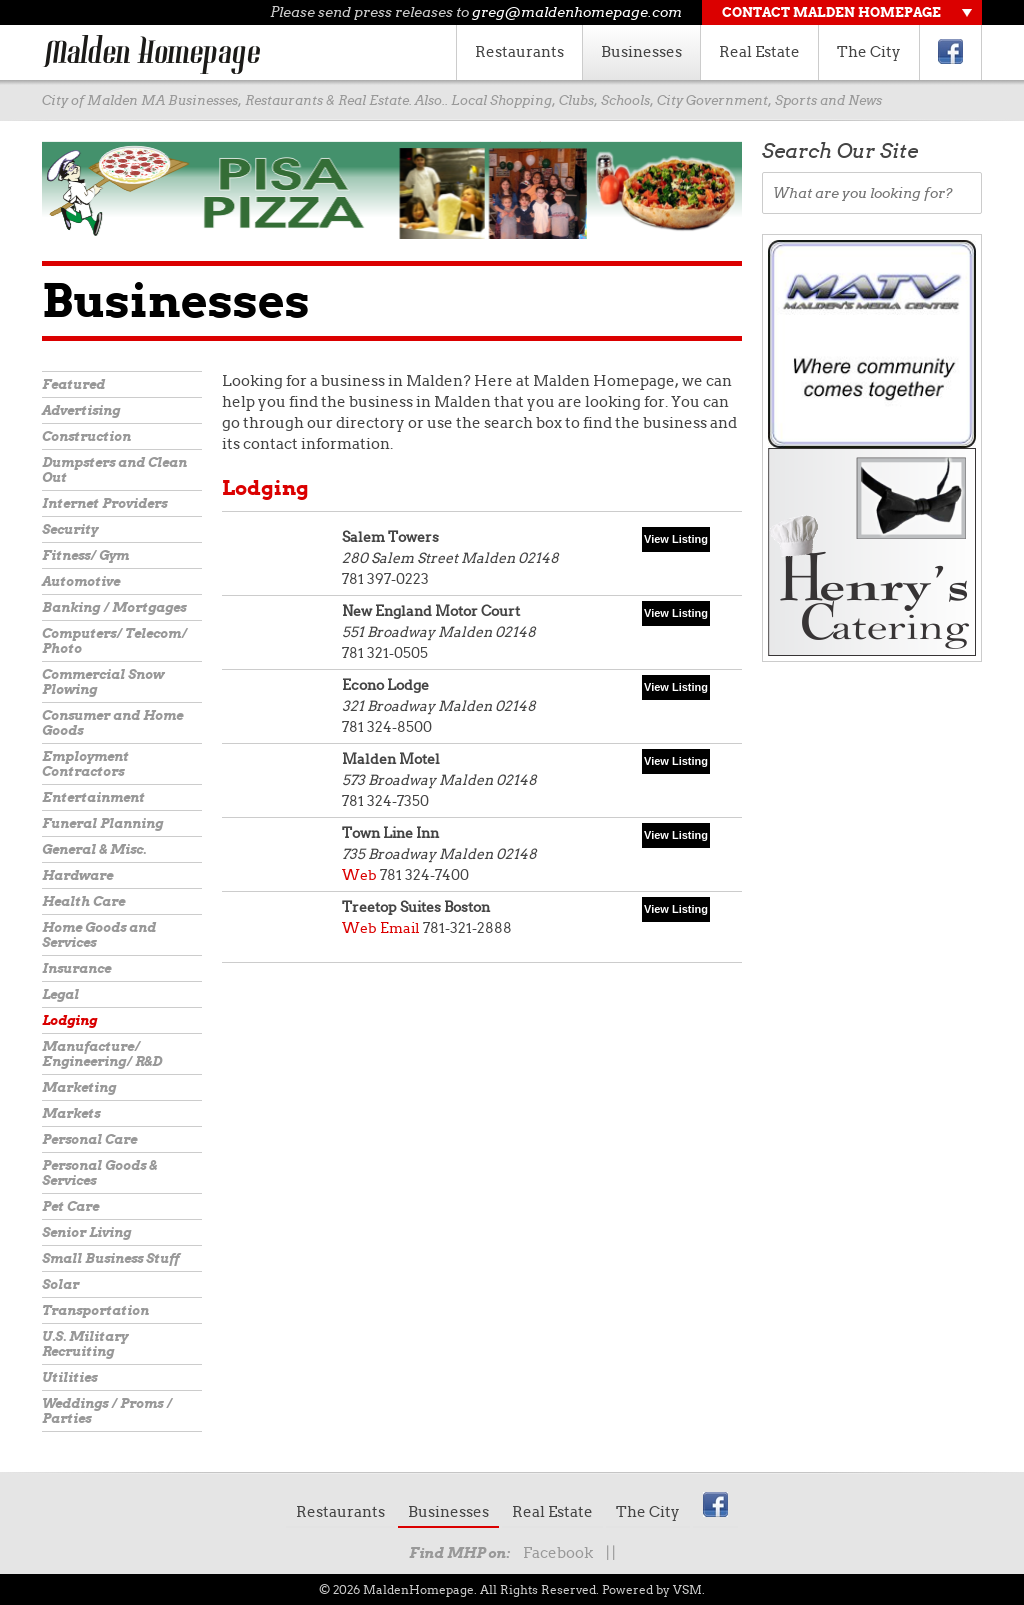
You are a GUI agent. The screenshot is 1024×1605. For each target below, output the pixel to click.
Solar (60, 1284)
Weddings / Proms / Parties (107, 1411)
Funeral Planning (102, 823)
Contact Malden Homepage (831, 12)
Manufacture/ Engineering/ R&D (102, 1054)
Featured (73, 384)
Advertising (81, 410)
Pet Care (70, 1206)
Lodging (69, 1020)
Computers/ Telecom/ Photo (114, 641)
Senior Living (86, 1232)
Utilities (69, 1377)
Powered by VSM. (653, 1589)
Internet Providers (104, 503)
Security (70, 529)
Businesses (641, 52)
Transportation (95, 1310)
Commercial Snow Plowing (103, 682)
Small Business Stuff (110, 1258)
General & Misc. (94, 849)
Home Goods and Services (99, 935)
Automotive (81, 581)
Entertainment (93, 797)
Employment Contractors (85, 764)
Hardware (77, 875)
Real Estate (759, 52)
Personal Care (89, 1139)
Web (359, 875)
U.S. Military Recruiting (85, 1344)
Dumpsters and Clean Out (114, 470)
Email (400, 928)
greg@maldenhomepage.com (577, 12)
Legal (60, 994)
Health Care (83, 901)
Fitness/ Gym (85, 555)
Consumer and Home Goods (112, 723)
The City (869, 52)
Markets (71, 1113)
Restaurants (519, 52)
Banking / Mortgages (114, 607)
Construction (86, 436)
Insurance (76, 968)
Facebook (558, 1553)
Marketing (79, 1087)
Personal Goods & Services (99, 1173)
